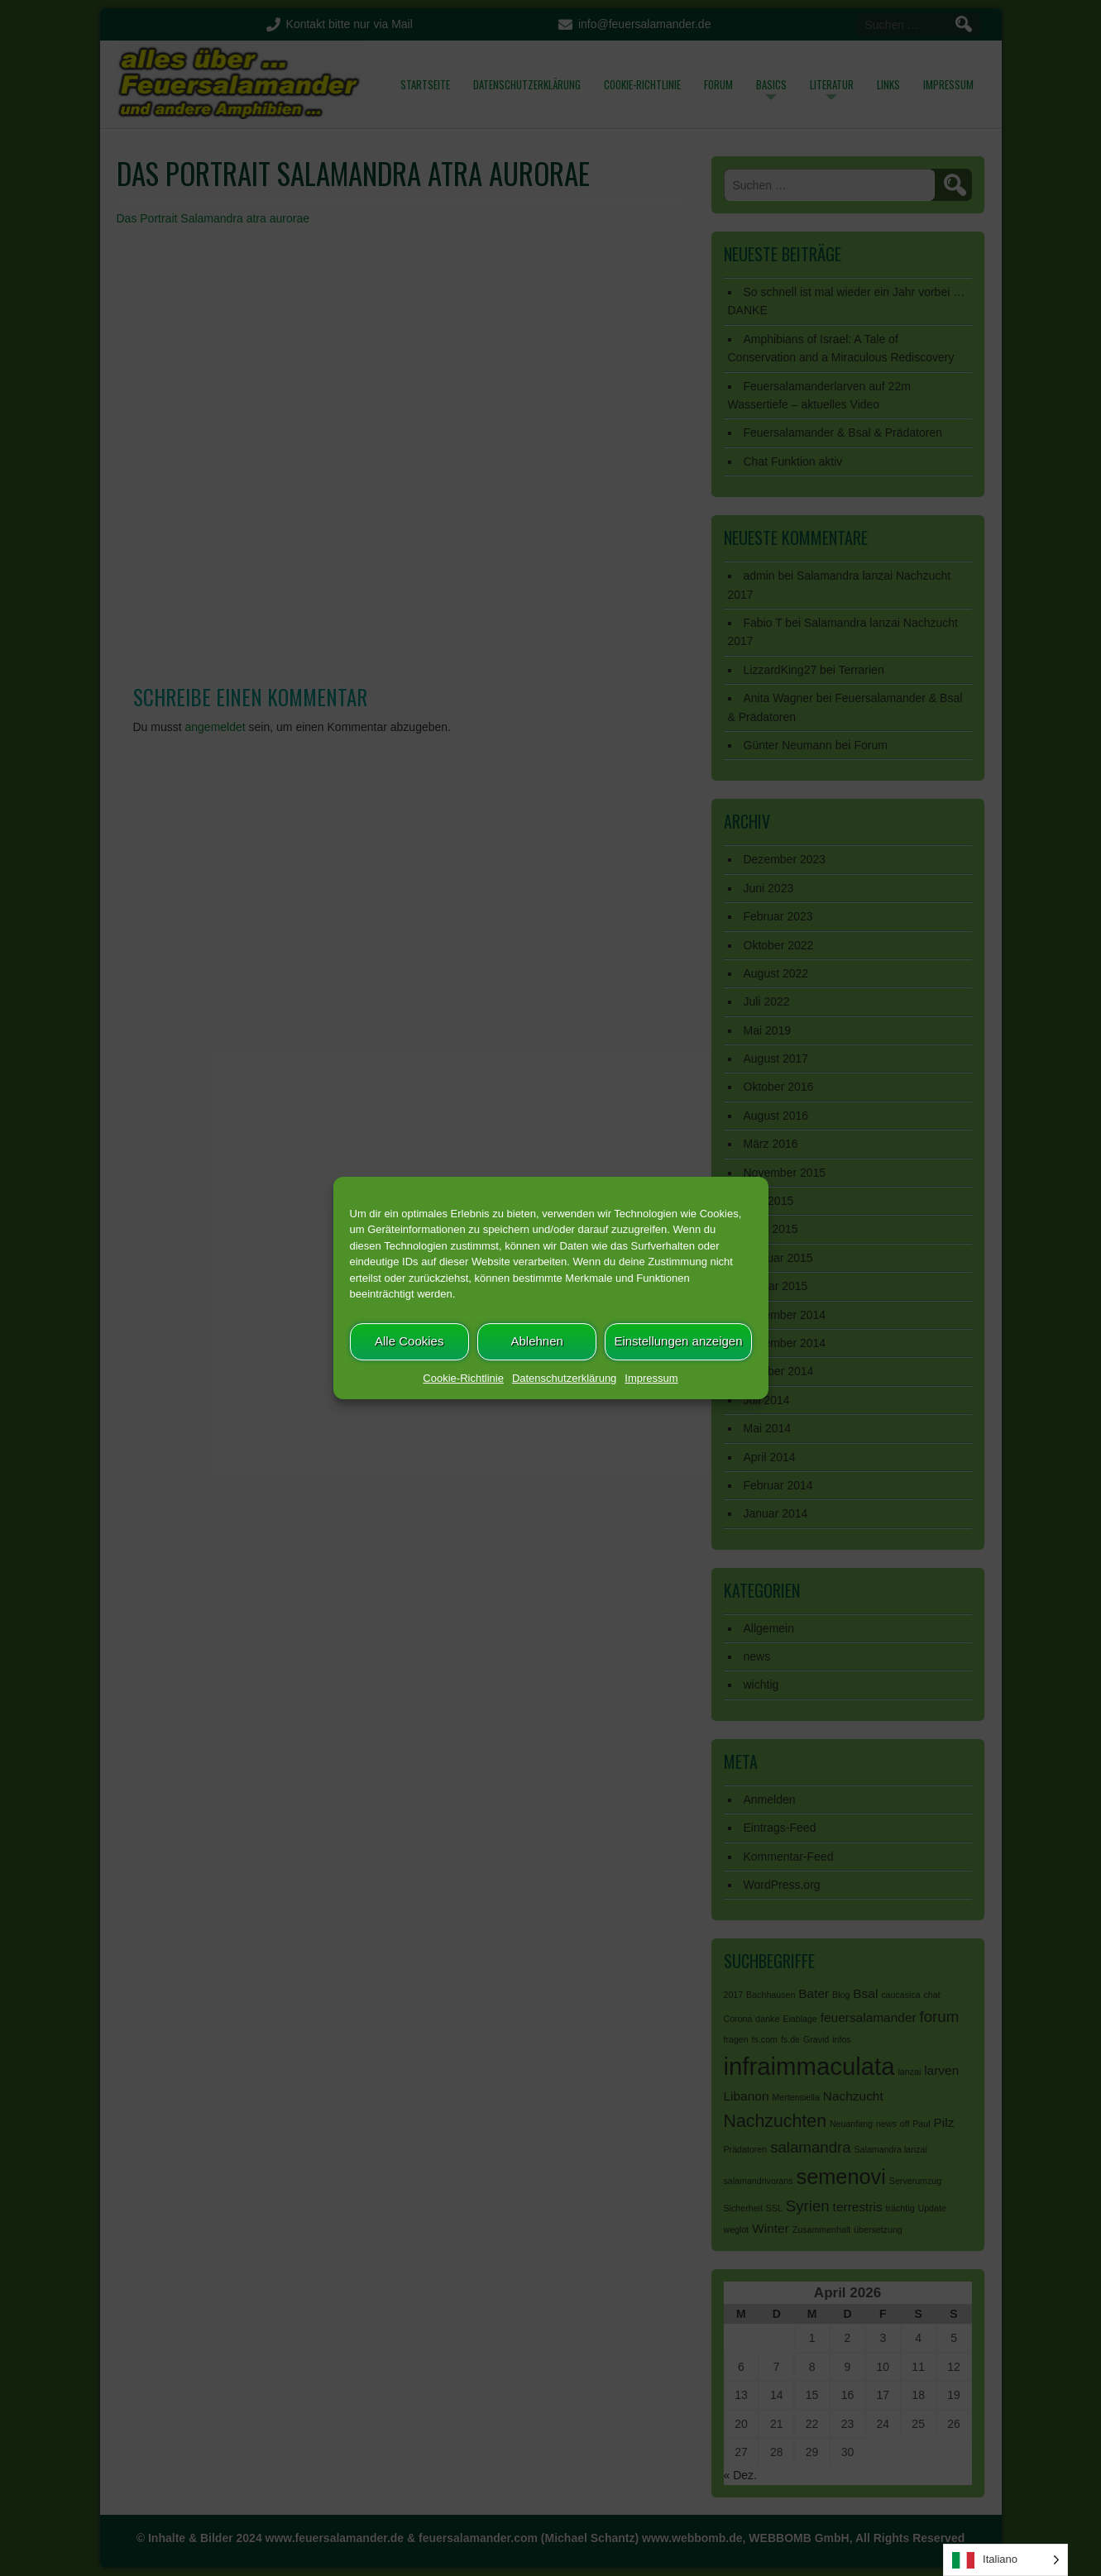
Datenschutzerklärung (564, 1378)
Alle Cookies (409, 1341)
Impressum (651, 1378)
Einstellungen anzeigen (678, 1341)
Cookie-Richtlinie (463, 1378)
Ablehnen (536, 1341)
